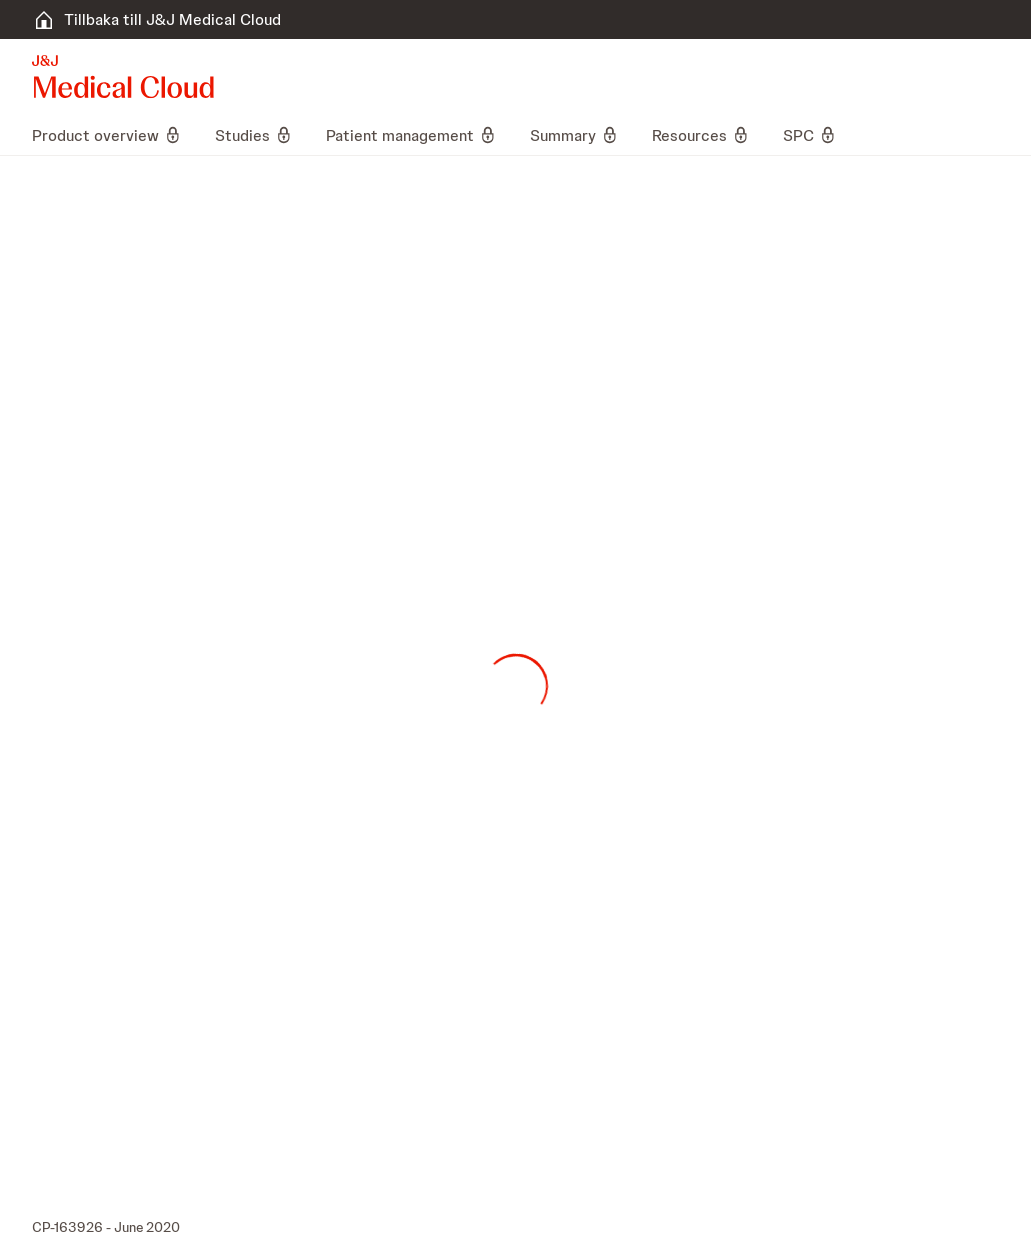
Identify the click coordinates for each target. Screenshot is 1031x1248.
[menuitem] (115, 135)
